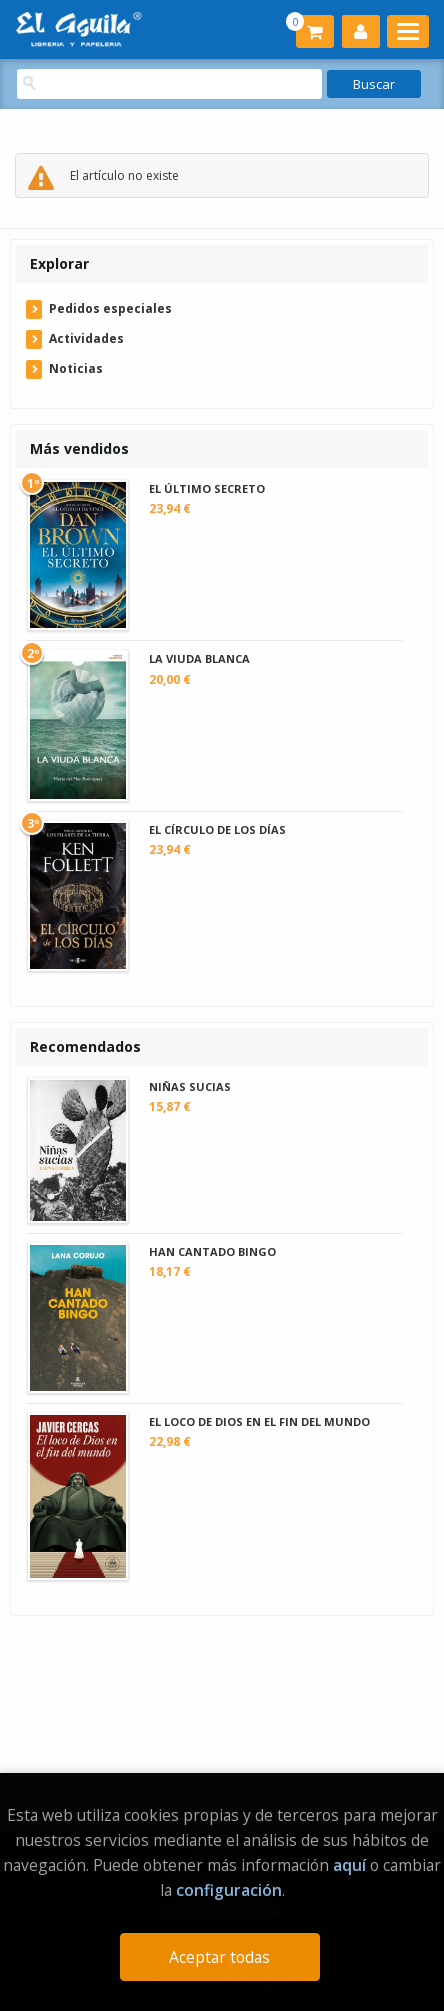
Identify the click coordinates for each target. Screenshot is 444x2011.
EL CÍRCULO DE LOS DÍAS (217, 829)
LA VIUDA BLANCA (199, 658)
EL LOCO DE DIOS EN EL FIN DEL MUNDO (259, 1421)
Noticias (76, 368)
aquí (349, 1865)
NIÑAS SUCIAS (190, 1086)
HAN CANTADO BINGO (212, 1251)
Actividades (86, 338)
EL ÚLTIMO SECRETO (207, 488)
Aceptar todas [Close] (219, 1957)
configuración (229, 1890)
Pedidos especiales (110, 308)
